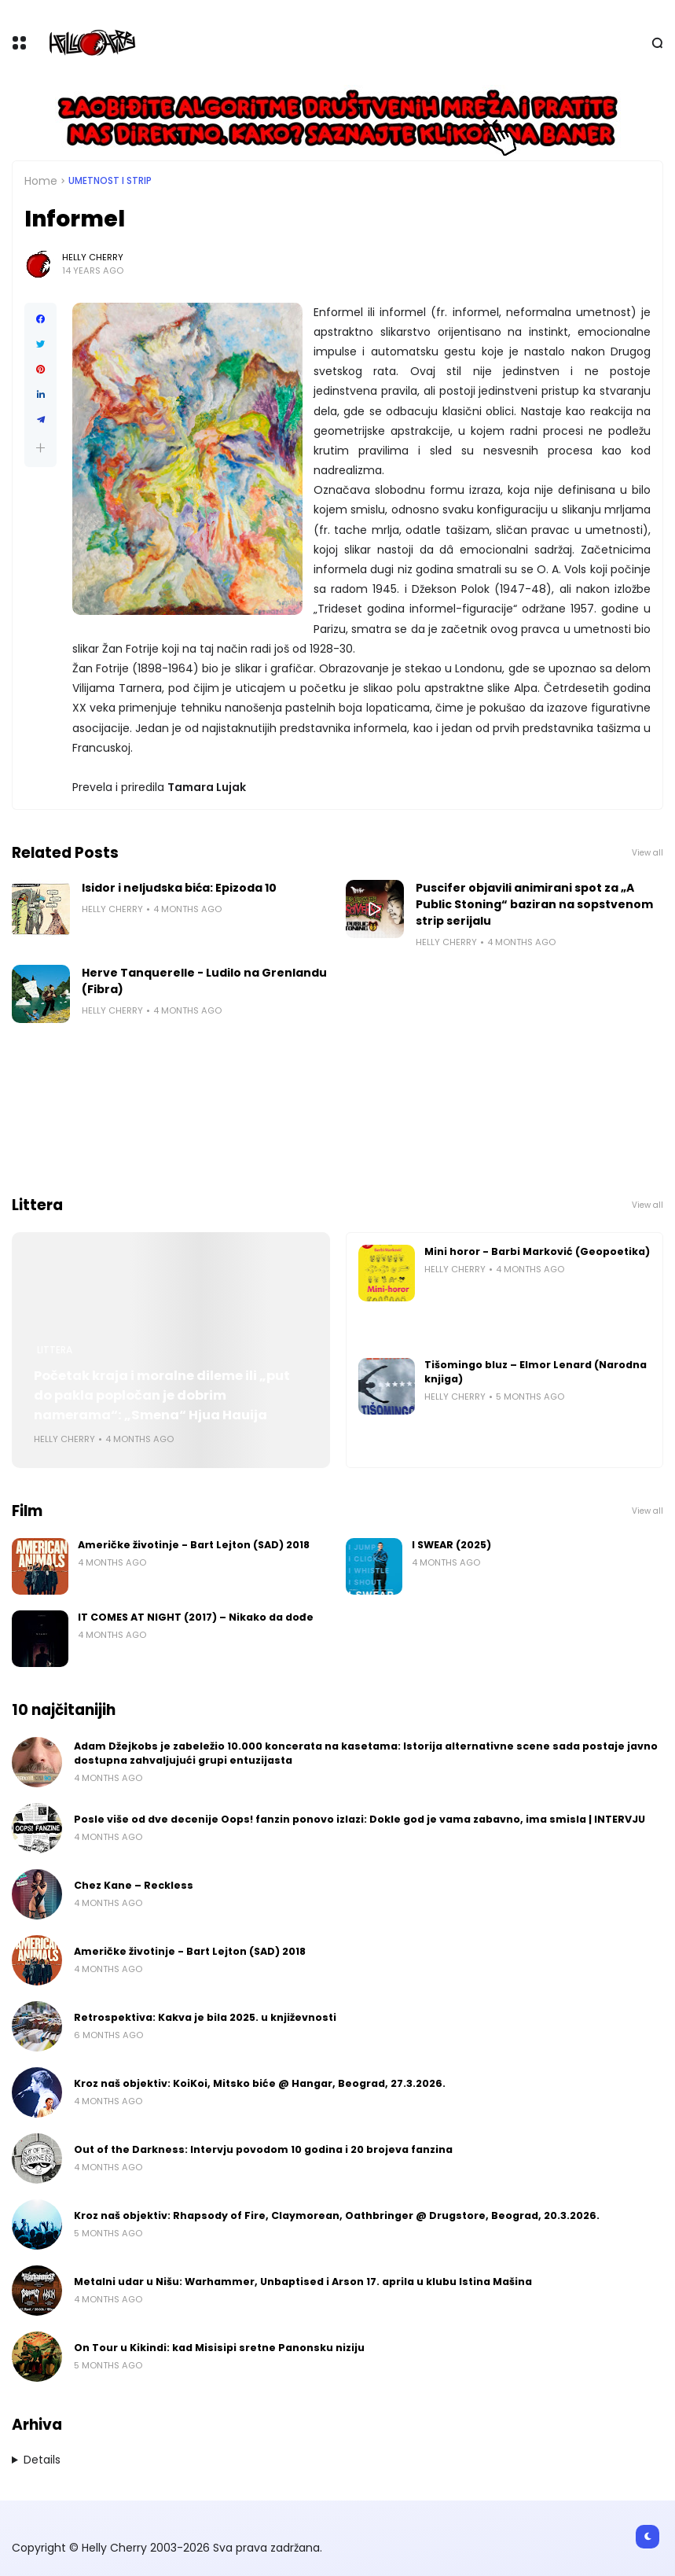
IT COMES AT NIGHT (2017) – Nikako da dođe (196, 1617)
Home (40, 181)
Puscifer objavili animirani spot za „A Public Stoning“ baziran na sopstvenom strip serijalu (534, 904)
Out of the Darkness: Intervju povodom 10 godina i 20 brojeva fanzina (263, 2149)
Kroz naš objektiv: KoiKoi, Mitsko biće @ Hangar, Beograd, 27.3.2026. (260, 2083)
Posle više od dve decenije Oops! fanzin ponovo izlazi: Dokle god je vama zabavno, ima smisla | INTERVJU (359, 1819)
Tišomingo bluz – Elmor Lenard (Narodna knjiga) (535, 1372)
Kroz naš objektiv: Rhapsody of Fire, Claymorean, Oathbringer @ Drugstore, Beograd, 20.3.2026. (337, 2215)
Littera (54, 1350)
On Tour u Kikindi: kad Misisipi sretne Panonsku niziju (219, 2347)
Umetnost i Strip (110, 181)
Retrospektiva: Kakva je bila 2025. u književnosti (205, 2017)
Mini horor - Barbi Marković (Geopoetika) (537, 1251)
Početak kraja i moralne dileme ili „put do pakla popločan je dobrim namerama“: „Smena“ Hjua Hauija (162, 1395)
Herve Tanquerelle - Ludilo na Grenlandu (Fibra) (204, 981)
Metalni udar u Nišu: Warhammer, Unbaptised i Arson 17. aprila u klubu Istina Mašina (303, 2281)
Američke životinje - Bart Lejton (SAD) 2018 (194, 1544)
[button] (40, 447)
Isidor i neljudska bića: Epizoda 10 (179, 888)
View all (647, 853)
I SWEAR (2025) (451, 1544)
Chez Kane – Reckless (133, 1885)
